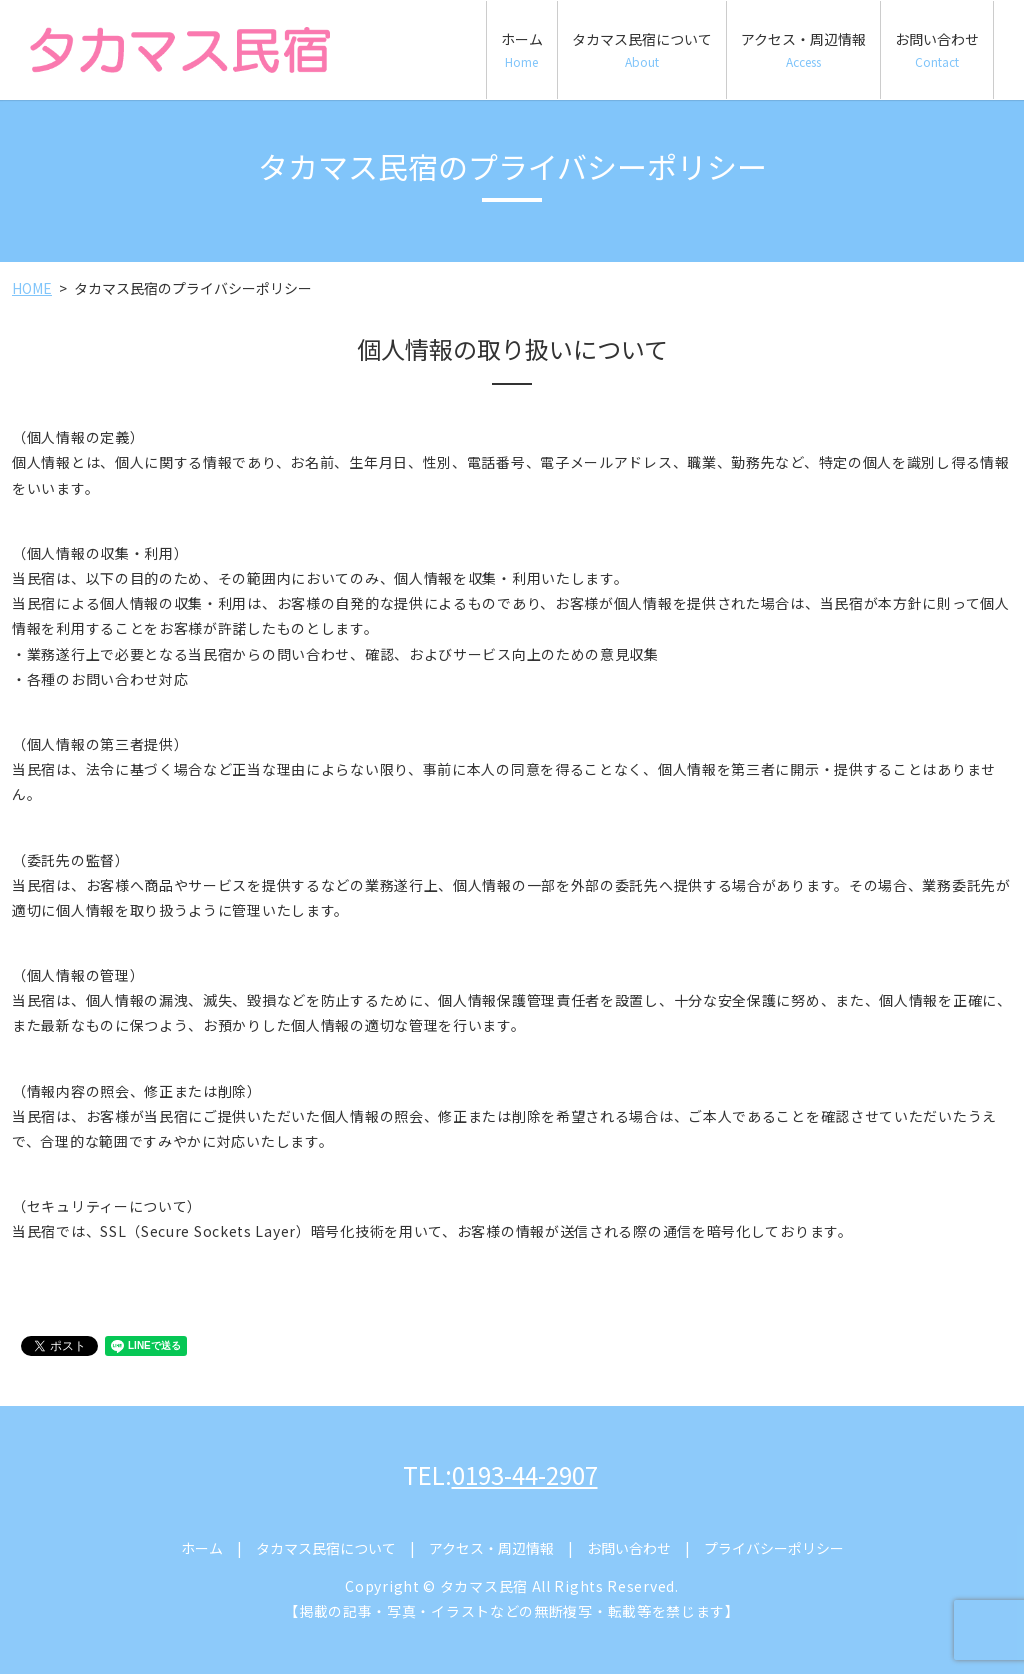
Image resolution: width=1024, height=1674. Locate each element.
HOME (32, 288)
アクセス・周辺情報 (803, 49)
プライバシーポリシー (774, 1548)
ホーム (522, 49)
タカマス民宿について (642, 49)
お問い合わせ (937, 49)
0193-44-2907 (525, 1474)
